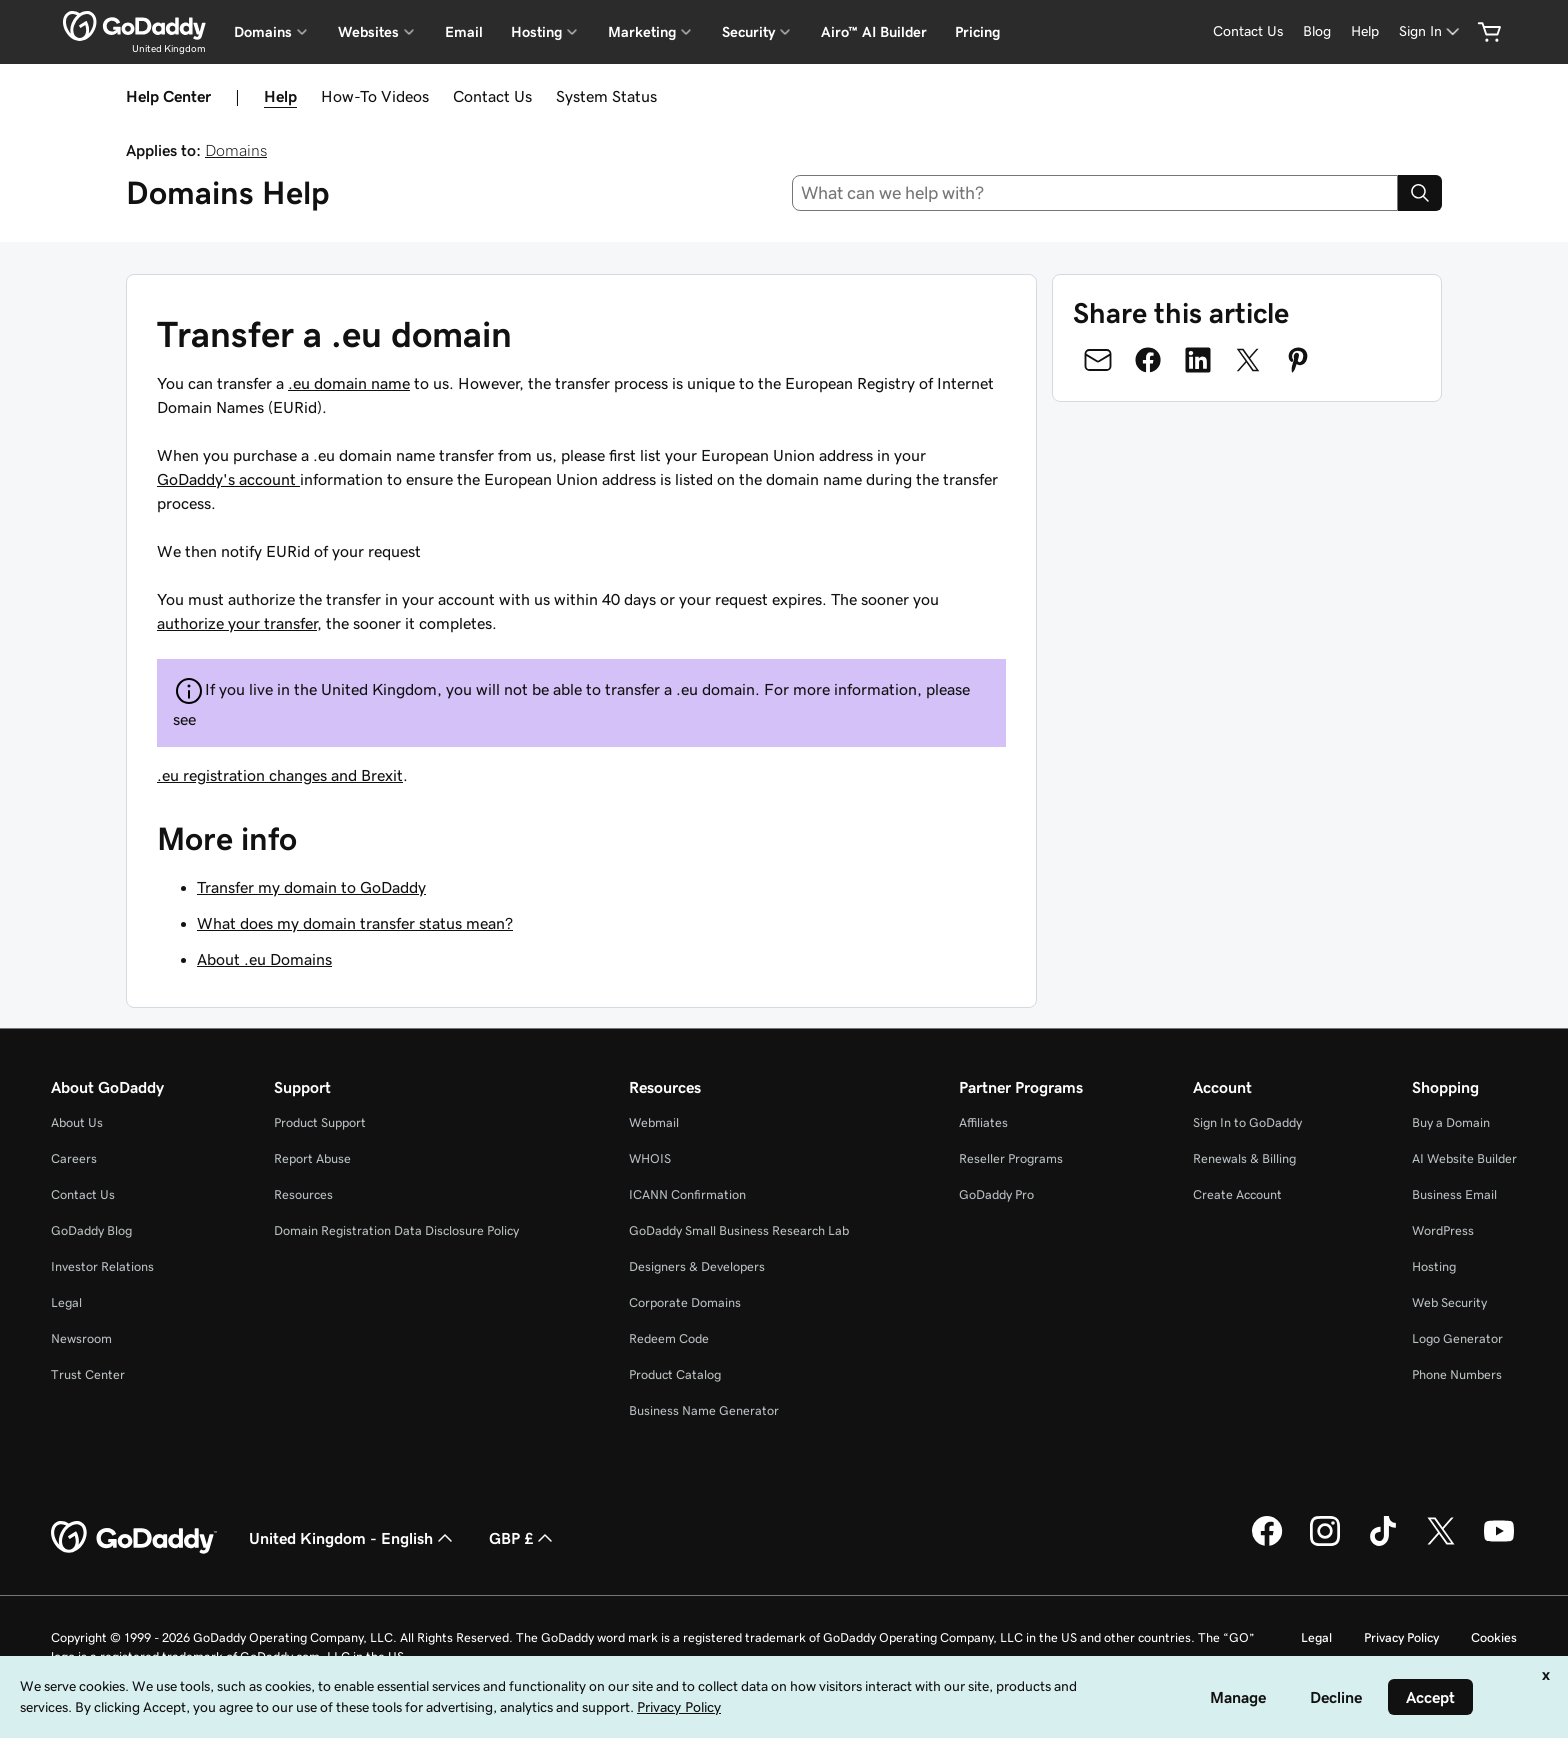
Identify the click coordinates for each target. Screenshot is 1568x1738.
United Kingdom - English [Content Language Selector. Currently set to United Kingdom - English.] (353, 1538)
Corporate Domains (685, 1302)
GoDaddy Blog (91, 1230)
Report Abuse (312, 1158)
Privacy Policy (1401, 1637)
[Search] (1420, 193)
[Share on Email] (1098, 360)
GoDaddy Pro (996, 1194)
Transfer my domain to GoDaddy (311, 887)
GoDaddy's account (228, 479)
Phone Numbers (1457, 1374)
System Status (606, 96)
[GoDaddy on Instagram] (1325, 1543)
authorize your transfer (237, 623)
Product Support (320, 1122)
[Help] (1365, 31)
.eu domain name (349, 383)
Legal (66, 1302)
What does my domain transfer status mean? (355, 923)
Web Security (1449, 1302)
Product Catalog (675, 1374)
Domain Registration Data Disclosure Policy (396, 1230)
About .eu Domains (264, 959)
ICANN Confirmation (687, 1194)
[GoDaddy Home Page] (134, 1538)
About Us (77, 1122)
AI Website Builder (1464, 1158)
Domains (236, 150)
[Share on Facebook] (1148, 360)
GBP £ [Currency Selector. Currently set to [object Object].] (523, 1538)
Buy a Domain (1451, 1122)
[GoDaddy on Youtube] (1499, 1543)
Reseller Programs (1011, 1158)
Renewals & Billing (1244, 1158)
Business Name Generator (704, 1410)
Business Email (1454, 1194)
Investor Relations (102, 1266)
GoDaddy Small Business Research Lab (739, 1230)
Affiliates (983, 1122)
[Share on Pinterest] (1298, 360)
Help (280, 96)
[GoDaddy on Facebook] (1267, 1543)
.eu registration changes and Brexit (280, 775)
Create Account (1237, 1194)
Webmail (654, 1122)
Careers (74, 1158)
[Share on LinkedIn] (1198, 360)
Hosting (1434, 1266)
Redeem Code (669, 1338)
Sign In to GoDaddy (1247, 1122)
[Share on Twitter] (1248, 360)
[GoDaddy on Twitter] (1441, 1543)
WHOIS (650, 1158)
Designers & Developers (697, 1266)
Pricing (977, 32)
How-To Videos (375, 96)
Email (464, 32)
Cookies (1494, 1637)
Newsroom (81, 1338)
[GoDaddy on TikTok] (1383, 1543)
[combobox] (1095, 193)
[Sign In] (1431, 31)
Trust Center (88, 1374)
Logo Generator (1457, 1338)
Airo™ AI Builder (874, 32)
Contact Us (492, 96)
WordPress (1443, 1230)
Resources (303, 1194)
